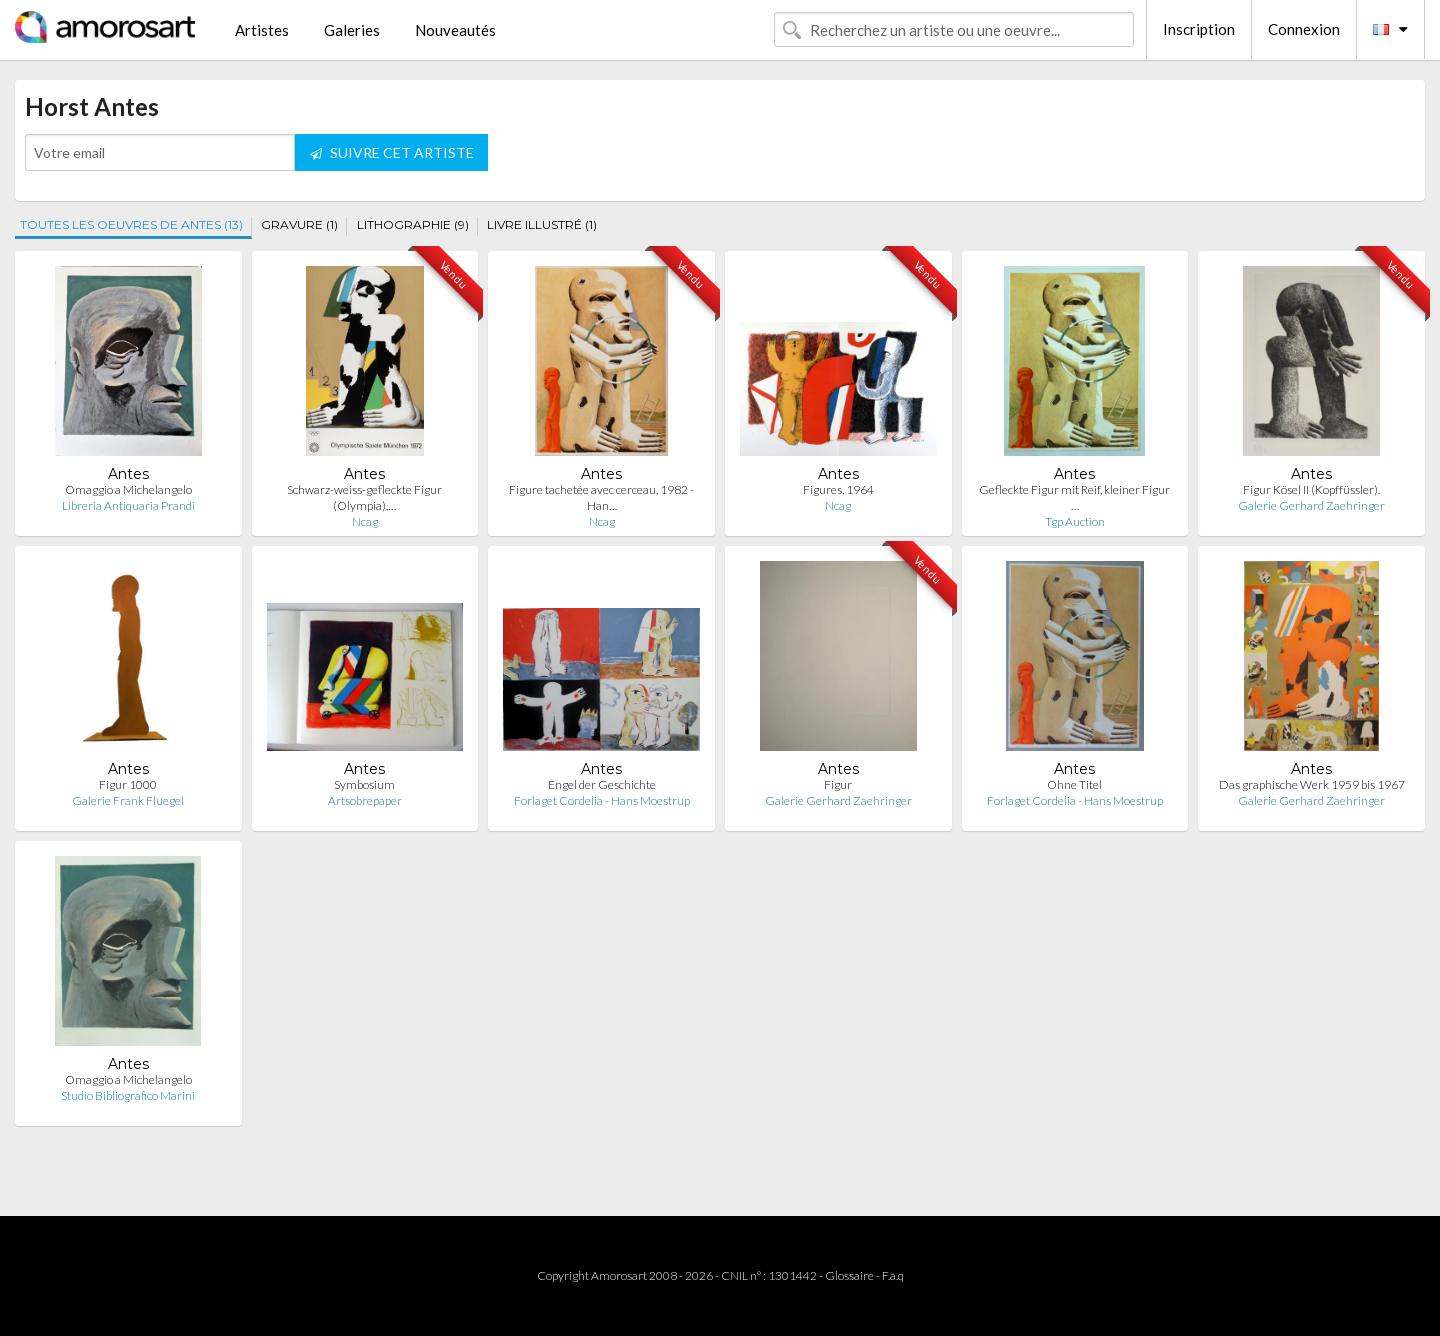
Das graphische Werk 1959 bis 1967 (1312, 784)
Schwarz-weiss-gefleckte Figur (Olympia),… (364, 497)
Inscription (1199, 29)
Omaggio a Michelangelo (128, 489)
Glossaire (849, 1275)
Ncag (365, 521)
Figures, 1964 (838, 489)
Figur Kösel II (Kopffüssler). (1311, 489)
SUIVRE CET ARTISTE (392, 152)
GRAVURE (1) (299, 224)
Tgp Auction (1075, 521)
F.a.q (893, 1275)
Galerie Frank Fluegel (128, 800)
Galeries (352, 30)
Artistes (262, 30)
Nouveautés (455, 30)
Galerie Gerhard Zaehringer (1311, 505)
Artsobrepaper (365, 800)
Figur (838, 784)
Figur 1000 (128, 784)
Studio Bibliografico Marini (128, 1095)
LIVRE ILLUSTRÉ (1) (542, 224)
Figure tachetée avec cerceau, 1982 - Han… (601, 497)
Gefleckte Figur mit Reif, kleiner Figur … (1074, 497)
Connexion (1304, 29)
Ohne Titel (1074, 784)
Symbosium (364, 784)
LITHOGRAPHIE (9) (413, 224)
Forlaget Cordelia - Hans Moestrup (602, 800)
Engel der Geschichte (602, 784)
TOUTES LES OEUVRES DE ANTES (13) (131, 224)
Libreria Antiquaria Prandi (128, 505)
